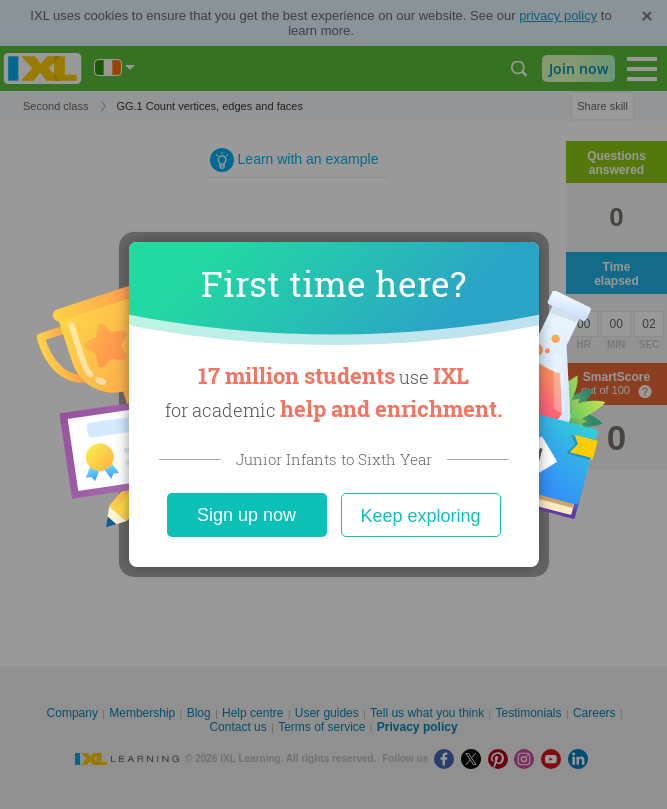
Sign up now (246, 515)
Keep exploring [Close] (420, 516)
